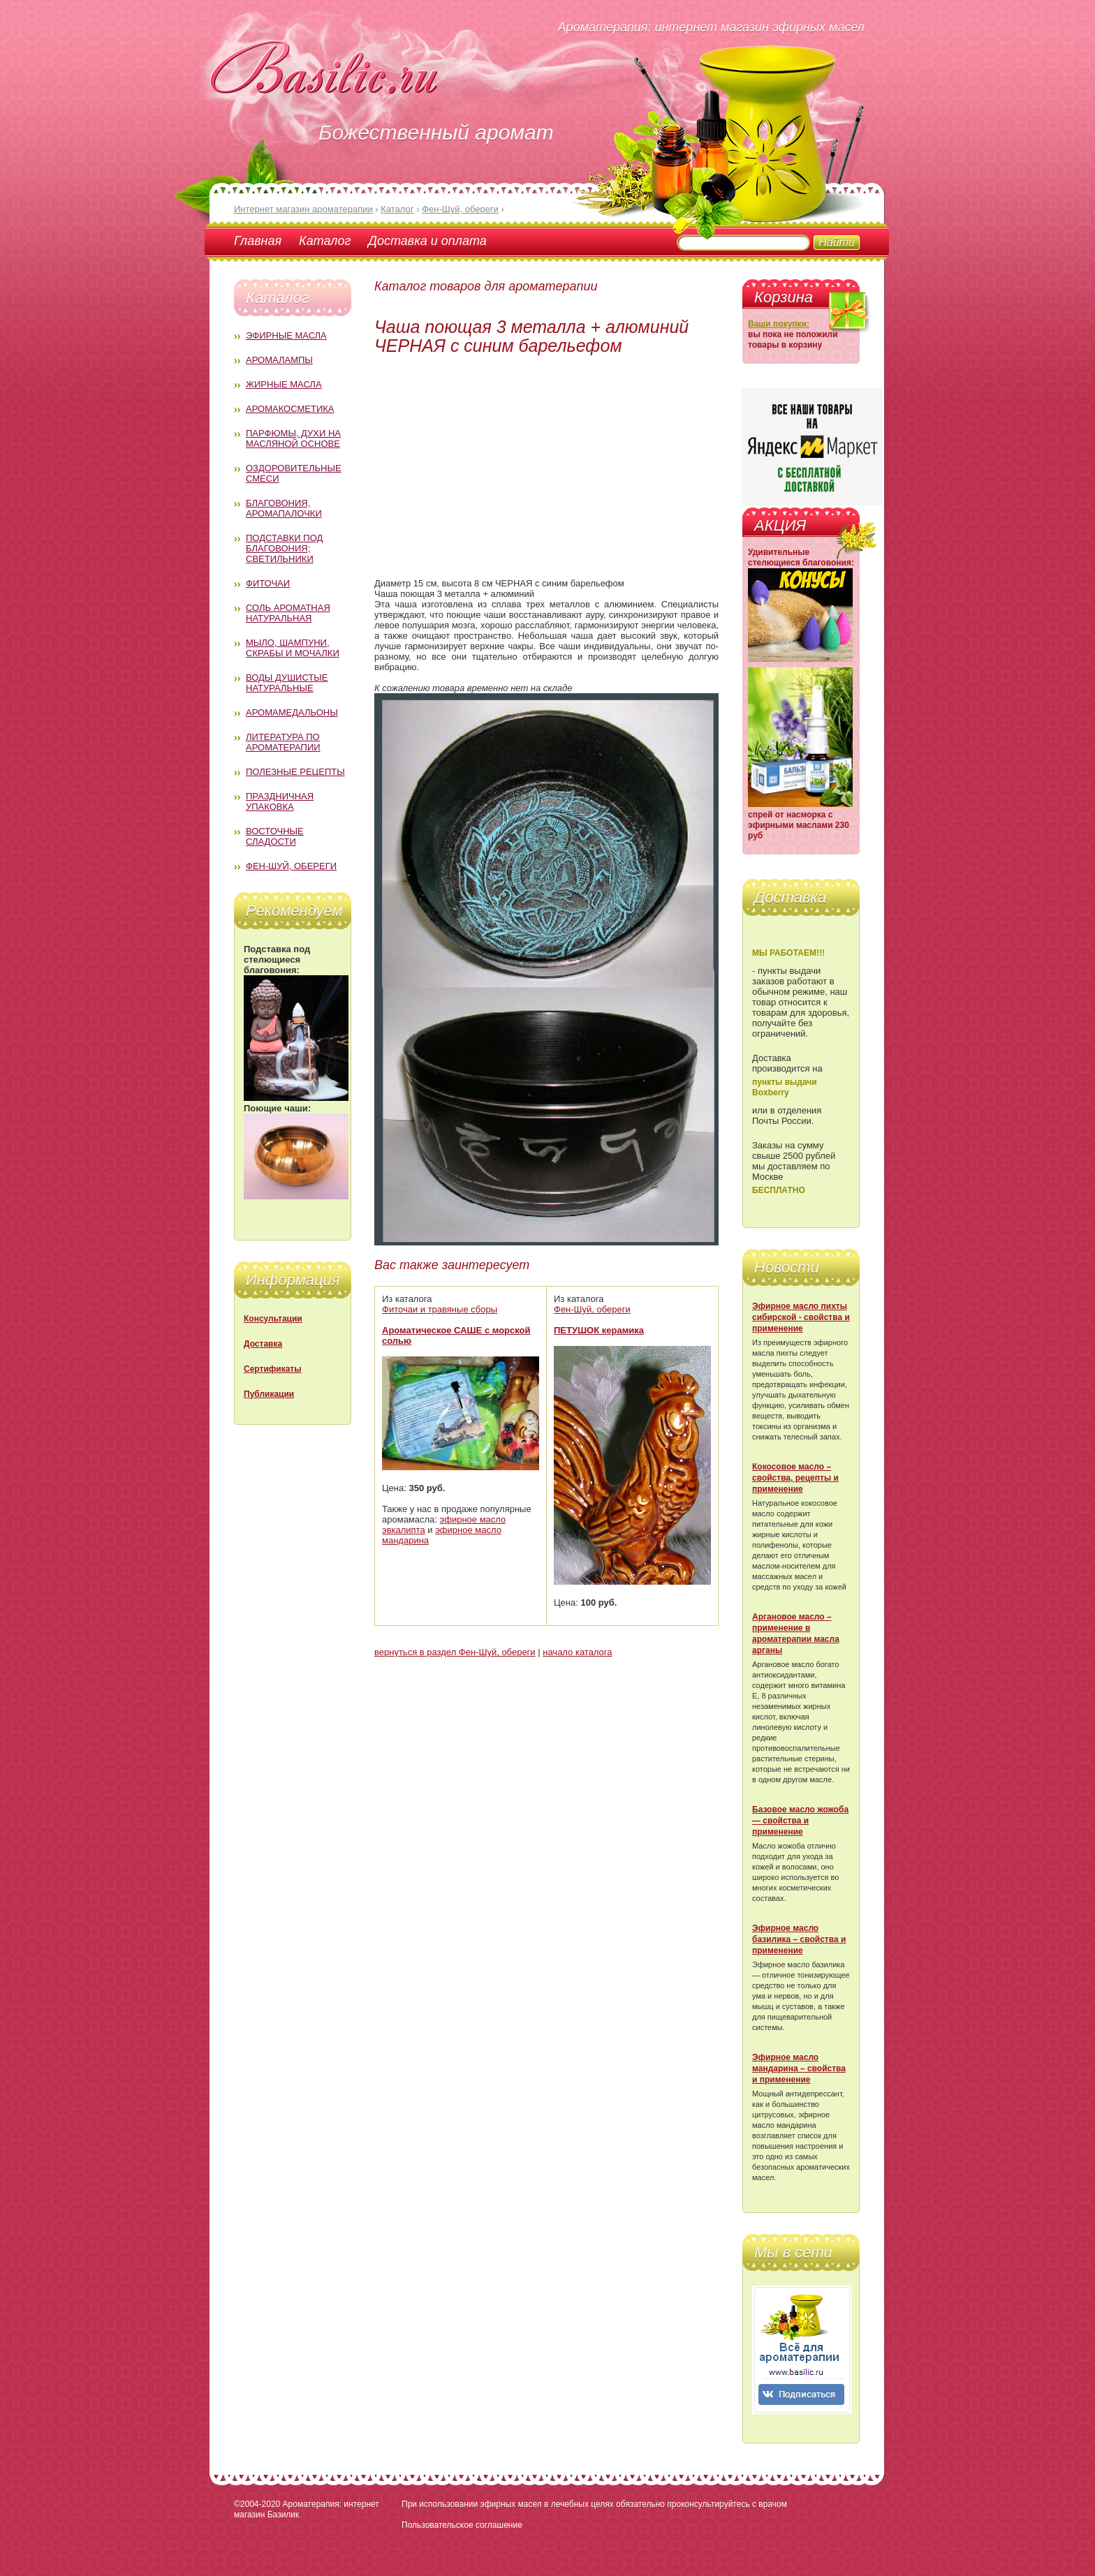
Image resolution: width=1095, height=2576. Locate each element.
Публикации (269, 1394)
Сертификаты (272, 1369)
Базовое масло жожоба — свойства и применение (800, 1821)
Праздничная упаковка (280, 801)
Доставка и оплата (427, 241)
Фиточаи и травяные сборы (439, 1309)
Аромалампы (279, 360)
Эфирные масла (286, 335)
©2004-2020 (257, 2504)
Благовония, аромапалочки (284, 508)
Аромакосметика (290, 409)
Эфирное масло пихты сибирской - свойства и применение (801, 1317)
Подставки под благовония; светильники (284, 548)
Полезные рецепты (295, 772)
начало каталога (577, 1652)
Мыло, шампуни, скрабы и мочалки (292, 647)
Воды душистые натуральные (287, 682)
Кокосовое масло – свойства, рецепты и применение (795, 1478)
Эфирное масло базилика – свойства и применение (799, 1939)
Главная (257, 241)
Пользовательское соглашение (462, 2525)
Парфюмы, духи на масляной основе (293, 438)
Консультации (273, 1319)
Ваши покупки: (778, 324)
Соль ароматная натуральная (288, 612)
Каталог (325, 241)
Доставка (263, 1344)
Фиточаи (268, 583)
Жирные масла (284, 384)
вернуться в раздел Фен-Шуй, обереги (455, 1652)
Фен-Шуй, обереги (291, 866)
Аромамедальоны (292, 712)
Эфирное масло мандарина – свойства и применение (799, 2068)
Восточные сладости (275, 836)
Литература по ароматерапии (283, 742)
